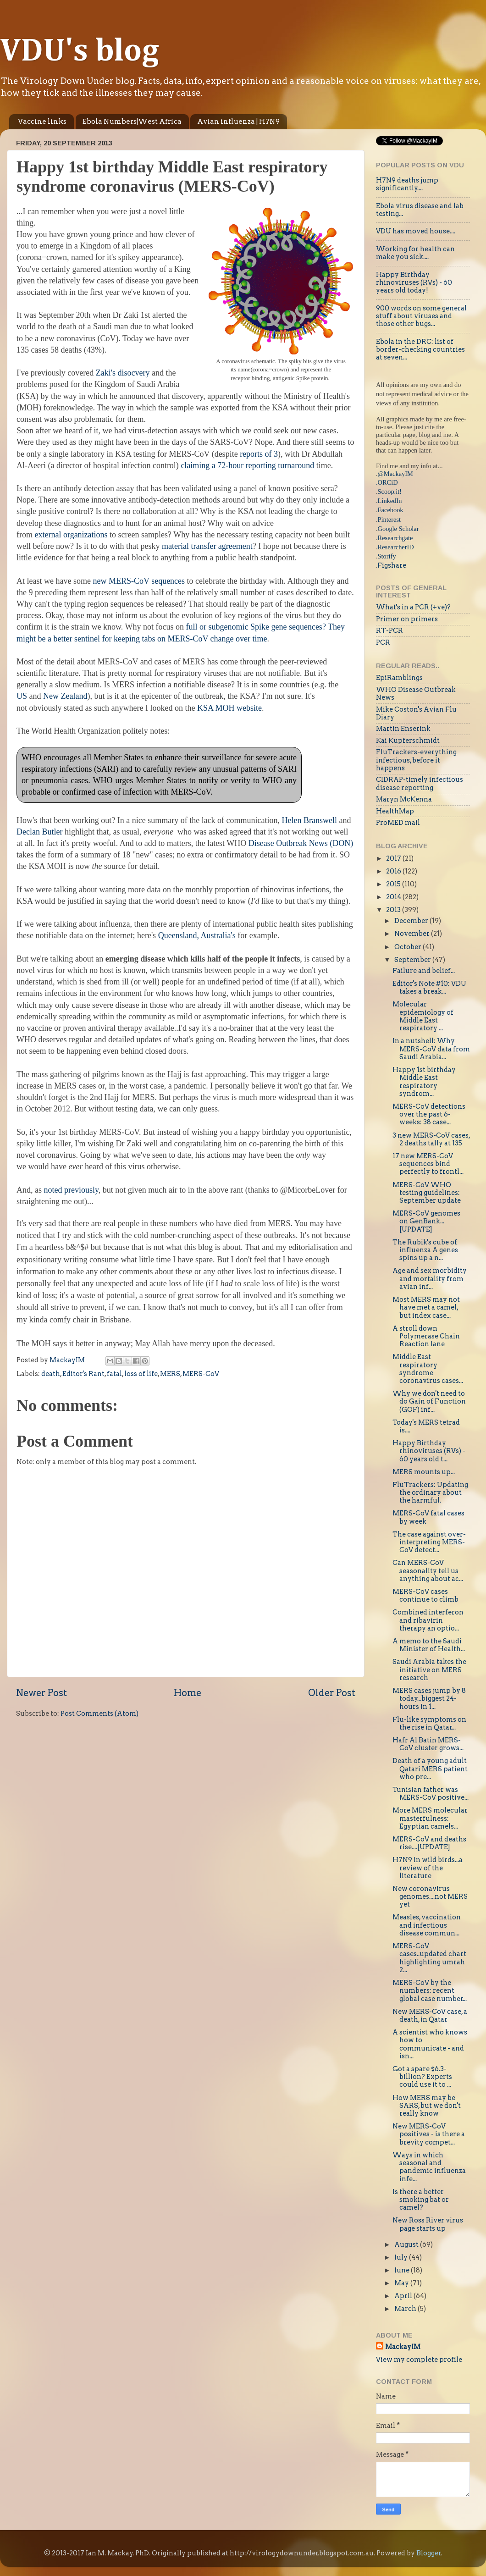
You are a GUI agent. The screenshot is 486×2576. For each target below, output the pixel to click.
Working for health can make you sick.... (415, 253)
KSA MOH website (229, 708)
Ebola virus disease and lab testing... (420, 210)
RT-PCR (389, 630)
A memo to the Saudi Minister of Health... (428, 1645)
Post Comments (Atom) (99, 1713)
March (406, 2309)
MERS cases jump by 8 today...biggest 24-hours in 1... (429, 1698)
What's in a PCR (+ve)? (413, 607)
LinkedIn (390, 500)
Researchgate (395, 538)
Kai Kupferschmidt (408, 740)
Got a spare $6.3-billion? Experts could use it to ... (422, 2077)
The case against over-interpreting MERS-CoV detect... (429, 1542)
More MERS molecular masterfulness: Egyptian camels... (430, 1818)
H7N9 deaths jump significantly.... (407, 184)
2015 (394, 884)
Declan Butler (39, 831)
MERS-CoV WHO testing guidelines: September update (426, 1193)
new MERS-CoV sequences (139, 581)
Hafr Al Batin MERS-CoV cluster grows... (428, 1744)
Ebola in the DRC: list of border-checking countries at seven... (420, 349)
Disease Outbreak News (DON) (301, 843)
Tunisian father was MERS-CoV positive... (430, 1794)
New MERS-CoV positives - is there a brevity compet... (428, 2134)
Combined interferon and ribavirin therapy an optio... (428, 1620)
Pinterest (389, 519)
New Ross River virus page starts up (427, 2224)
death (50, 1374)
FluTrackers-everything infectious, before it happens (416, 760)
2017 (394, 858)
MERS (170, 1374)
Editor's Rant (83, 1374)
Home (187, 1692)
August (407, 2244)
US (22, 696)
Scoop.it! (390, 491)
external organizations (71, 534)
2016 (394, 871)
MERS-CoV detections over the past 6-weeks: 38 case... (428, 1114)
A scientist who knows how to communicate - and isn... (429, 2044)
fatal (114, 1374)
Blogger (428, 2553)
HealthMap (395, 811)
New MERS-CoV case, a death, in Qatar (429, 2015)
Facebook (390, 510)
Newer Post (41, 1692)
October (408, 947)
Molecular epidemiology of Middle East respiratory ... (422, 1016)
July (401, 2257)
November (412, 933)
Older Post (331, 1692)
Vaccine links (42, 121)
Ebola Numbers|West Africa (132, 121)
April (404, 2296)
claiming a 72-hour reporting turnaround (247, 465)
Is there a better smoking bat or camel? (420, 2200)
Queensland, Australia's (198, 935)
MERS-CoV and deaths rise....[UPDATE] (429, 1843)
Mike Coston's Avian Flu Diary (416, 713)
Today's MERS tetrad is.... (426, 1426)
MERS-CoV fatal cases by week (428, 1517)
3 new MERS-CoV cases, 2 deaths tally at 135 (431, 1139)
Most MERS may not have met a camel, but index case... (426, 1307)
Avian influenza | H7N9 (238, 121)
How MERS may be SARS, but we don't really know (426, 2106)
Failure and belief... (423, 971)
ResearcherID (396, 547)
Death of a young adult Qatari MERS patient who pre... (430, 1769)
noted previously (71, 1189)
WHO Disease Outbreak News (416, 693)
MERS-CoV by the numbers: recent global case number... (429, 1991)
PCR (383, 642)
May (402, 2283)
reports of (255, 454)
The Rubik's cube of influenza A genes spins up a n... (425, 1250)
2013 (394, 910)
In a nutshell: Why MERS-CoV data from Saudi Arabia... (431, 1049)
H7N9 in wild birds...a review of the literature (427, 1868)
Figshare (391, 565)
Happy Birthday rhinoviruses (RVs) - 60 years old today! (414, 283)
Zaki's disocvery (123, 372)
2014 (394, 897)
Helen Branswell (309, 820)
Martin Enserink (403, 728)
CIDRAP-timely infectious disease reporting (419, 783)
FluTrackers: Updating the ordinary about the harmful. (430, 1493)
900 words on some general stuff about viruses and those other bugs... (421, 316)
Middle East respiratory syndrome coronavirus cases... (427, 1369)
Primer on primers (407, 619)
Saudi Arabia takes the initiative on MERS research (429, 1670)
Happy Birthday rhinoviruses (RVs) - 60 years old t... (428, 1451)
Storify (387, 556)
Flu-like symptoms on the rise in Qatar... (429, 1723)
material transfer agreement (207, 546)
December (412, 921)
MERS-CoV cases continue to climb (425, 1595)
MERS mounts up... (423, 1472)
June (402, 2270)
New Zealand (65, 696)
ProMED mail (398, 822)
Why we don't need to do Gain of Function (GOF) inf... (429, 1401)
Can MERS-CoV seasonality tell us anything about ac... (427, 1571)
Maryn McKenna (404, 799)
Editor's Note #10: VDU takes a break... (429, 987)
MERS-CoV (200, 1374)
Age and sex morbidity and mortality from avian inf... (429, 1278)
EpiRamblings (399, 678)
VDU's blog (79, 52)
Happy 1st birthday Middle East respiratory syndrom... (424, 1082)
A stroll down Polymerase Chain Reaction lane (426, 1336)
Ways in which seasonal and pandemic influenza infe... (429, 2167)
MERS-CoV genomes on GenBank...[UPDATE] (426, 1221)
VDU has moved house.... (415, 231)
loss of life (141, 1374)
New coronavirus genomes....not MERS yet (430, 1897)
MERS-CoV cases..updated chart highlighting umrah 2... (429, 1958)
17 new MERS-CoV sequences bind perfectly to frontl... (428, 1164)
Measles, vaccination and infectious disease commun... (426, 1925)
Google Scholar (398, 528)
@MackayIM (395, 473)
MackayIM (402, 2347)
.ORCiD (387, 482)
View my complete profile (419, 2359)
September (413, 960)
